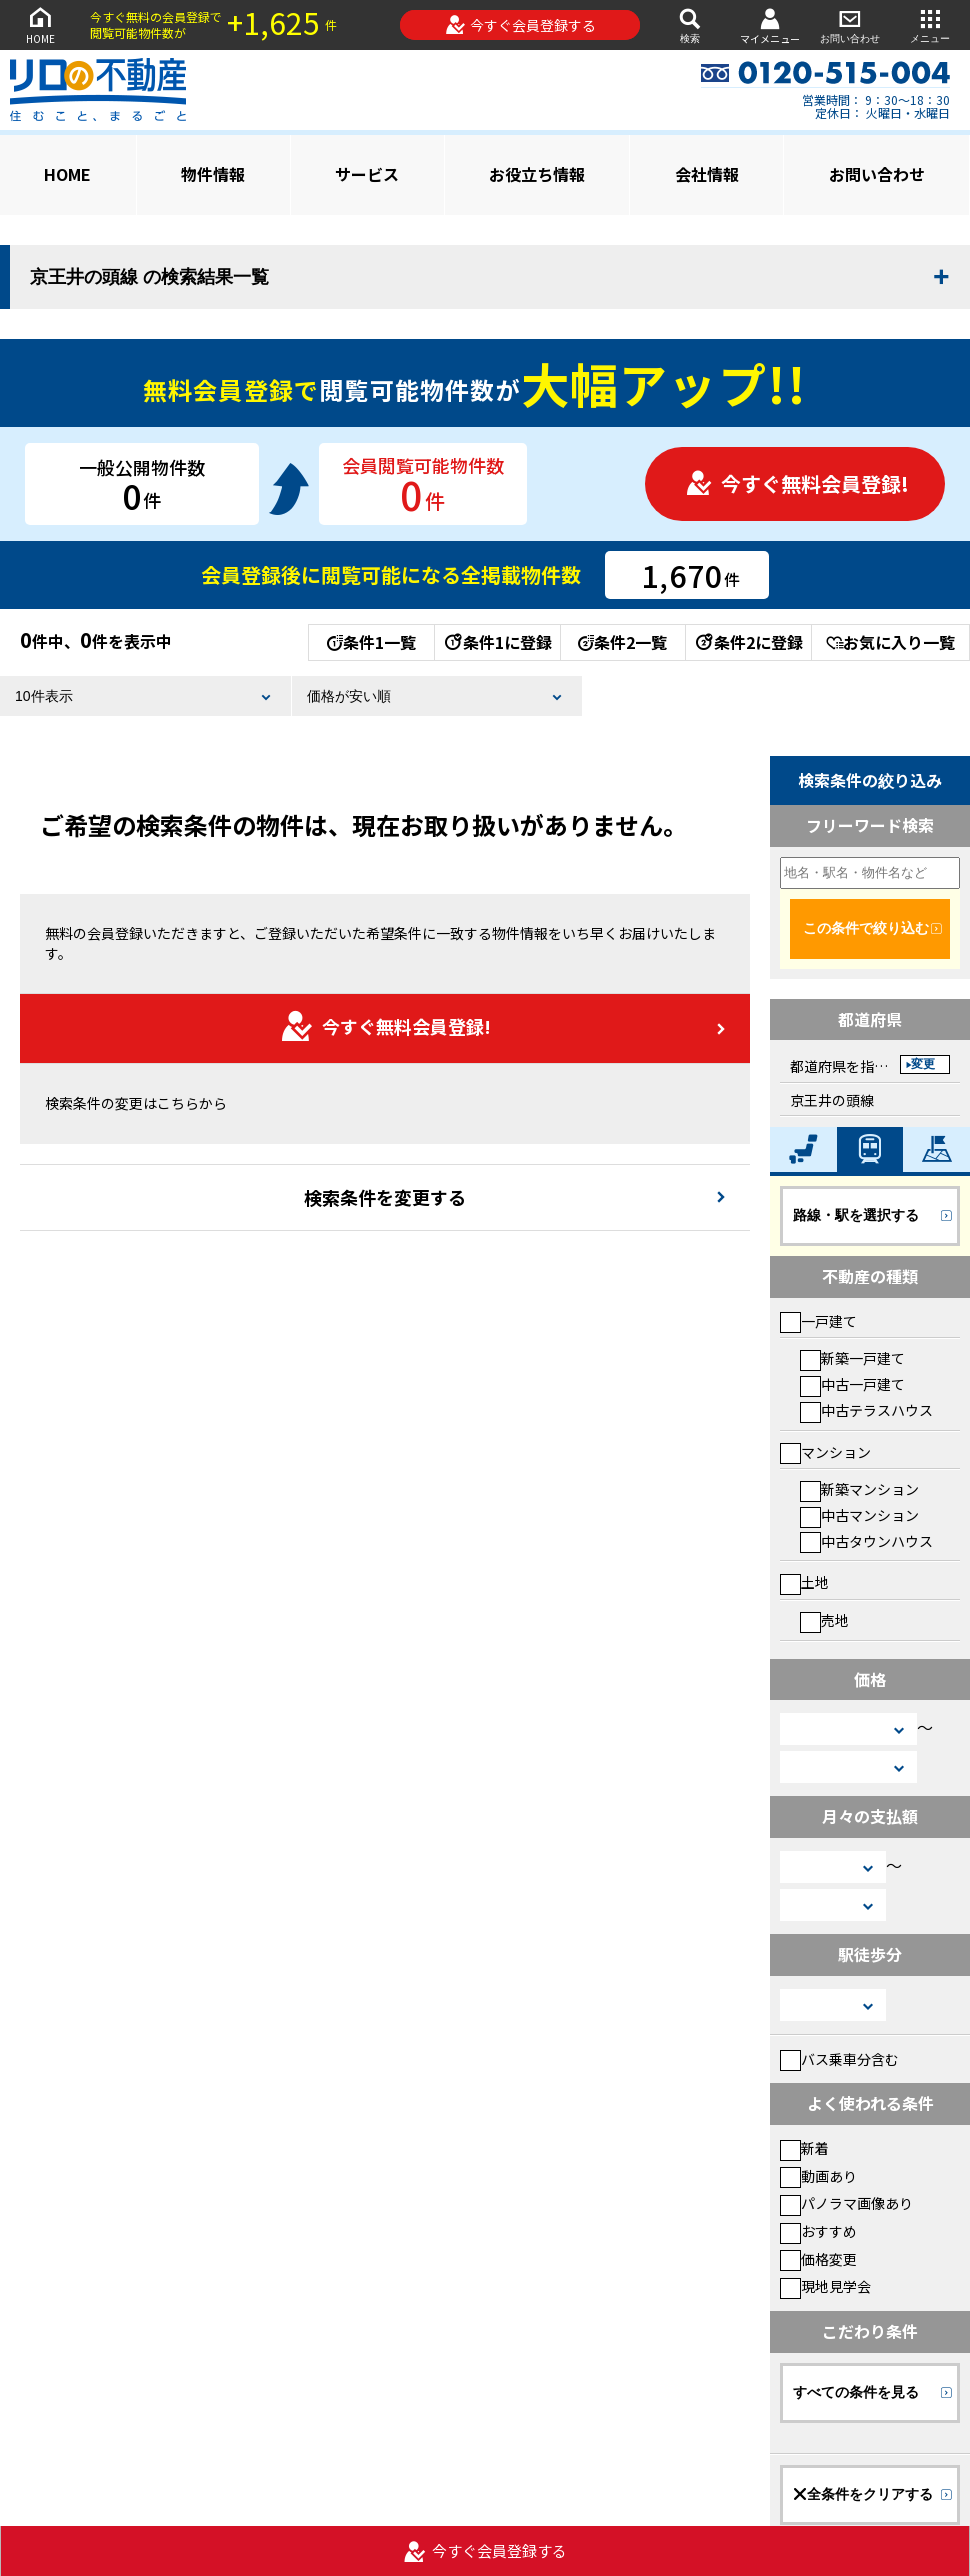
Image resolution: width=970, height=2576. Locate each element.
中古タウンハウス (866, 1541)
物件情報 (213, 174)
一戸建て (818, 1321)
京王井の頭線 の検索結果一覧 (149, 277)
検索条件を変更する (385, 1197)
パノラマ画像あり (846, 2203)
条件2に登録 (748, 642)
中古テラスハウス (866, 1410)
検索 (690, 24)
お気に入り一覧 (890, 642)
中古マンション (859, 1515)
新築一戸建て (852, 1358)
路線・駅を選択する (856, 1215)
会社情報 (707, 174)
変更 (923, 1064)
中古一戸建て (852, 1384)
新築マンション (859, 1489)
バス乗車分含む (839, 2059)
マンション (825, 1452)
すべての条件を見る (856, 2392)
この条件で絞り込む (866, 928)
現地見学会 (825, 2286)
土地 (804, 1582)
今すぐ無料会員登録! (797, 483)
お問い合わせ (850, 24)
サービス (367, 174)
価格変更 (818, 2259)
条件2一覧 (622, 642)
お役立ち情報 (537, 174)
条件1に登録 (497, 642)
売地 (824, 1620)
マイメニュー (770, 25)
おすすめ (818, 2231)
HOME (40, 24)
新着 (804, 2148)
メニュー (930, 24)
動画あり (818, 2176)
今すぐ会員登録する (520, 25)
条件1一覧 (371, 642)
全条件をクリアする (863, 2494)
